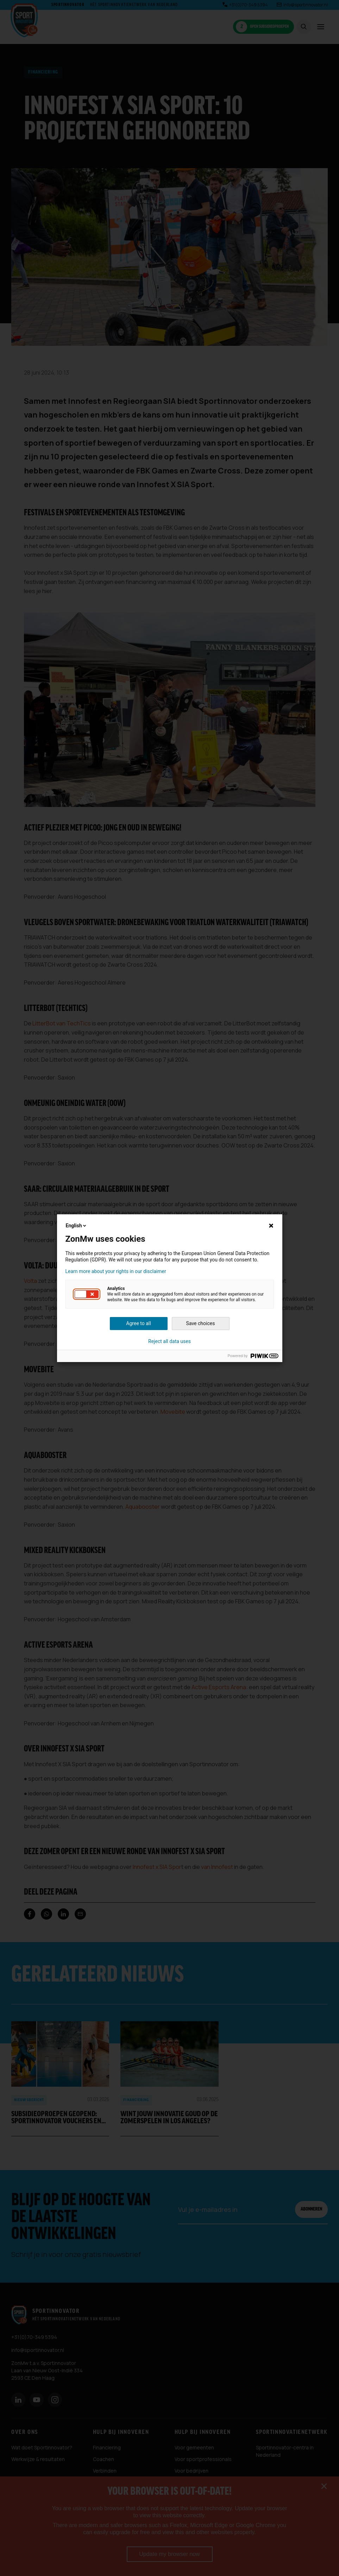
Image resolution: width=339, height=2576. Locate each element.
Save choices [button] (200, 1323)
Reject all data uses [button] (169, 1341)
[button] (86, 1294)
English (77, 1225)
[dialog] (169, 1288)
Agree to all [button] (138, 1323)
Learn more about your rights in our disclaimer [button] (115, 1271)
